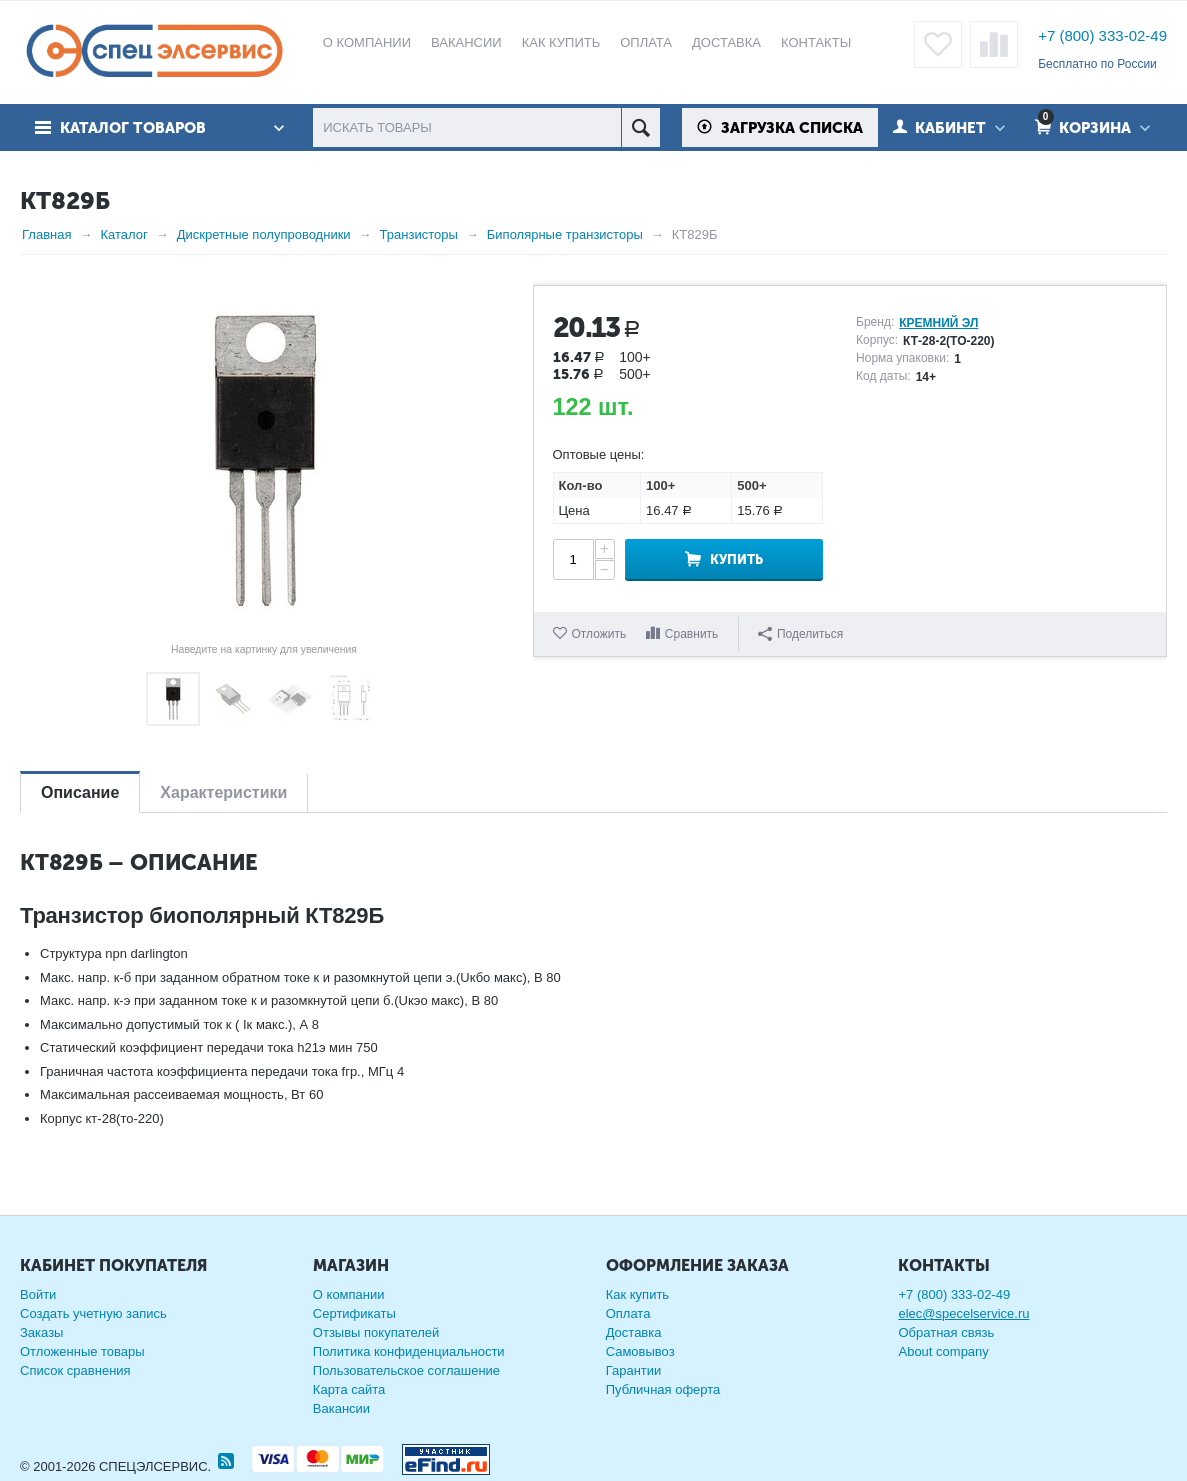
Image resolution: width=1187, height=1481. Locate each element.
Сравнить (691, 634)
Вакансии (341, 1408)
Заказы (41, 1332)
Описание (80, 792)
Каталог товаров (133, 128)
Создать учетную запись (93, 1313)
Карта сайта (349, 1389)
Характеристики (223, 792)
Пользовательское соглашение (406, 1370)
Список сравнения (75, 1370)
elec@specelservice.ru (963, 1313)
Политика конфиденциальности (409, 1351)
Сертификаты (354, 1313)
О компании (349, 1294)
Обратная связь (946, 1332)
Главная (46, 234)
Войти (38, 1294)
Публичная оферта (663, 1389)
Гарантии (634, 1370)
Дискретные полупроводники (264, 234)
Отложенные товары (82, 1351)
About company (943, 1351)
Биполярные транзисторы (565, 234)
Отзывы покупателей (376, 1332)
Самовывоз (640, 1351)
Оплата (628, 1313)
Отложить (599, 634)
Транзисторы (419, 234)
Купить (736, 559)
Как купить (637, 1294)
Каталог (123, 234)
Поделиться (800, 634)
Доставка (634, 1332)
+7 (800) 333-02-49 (1102, 35)
